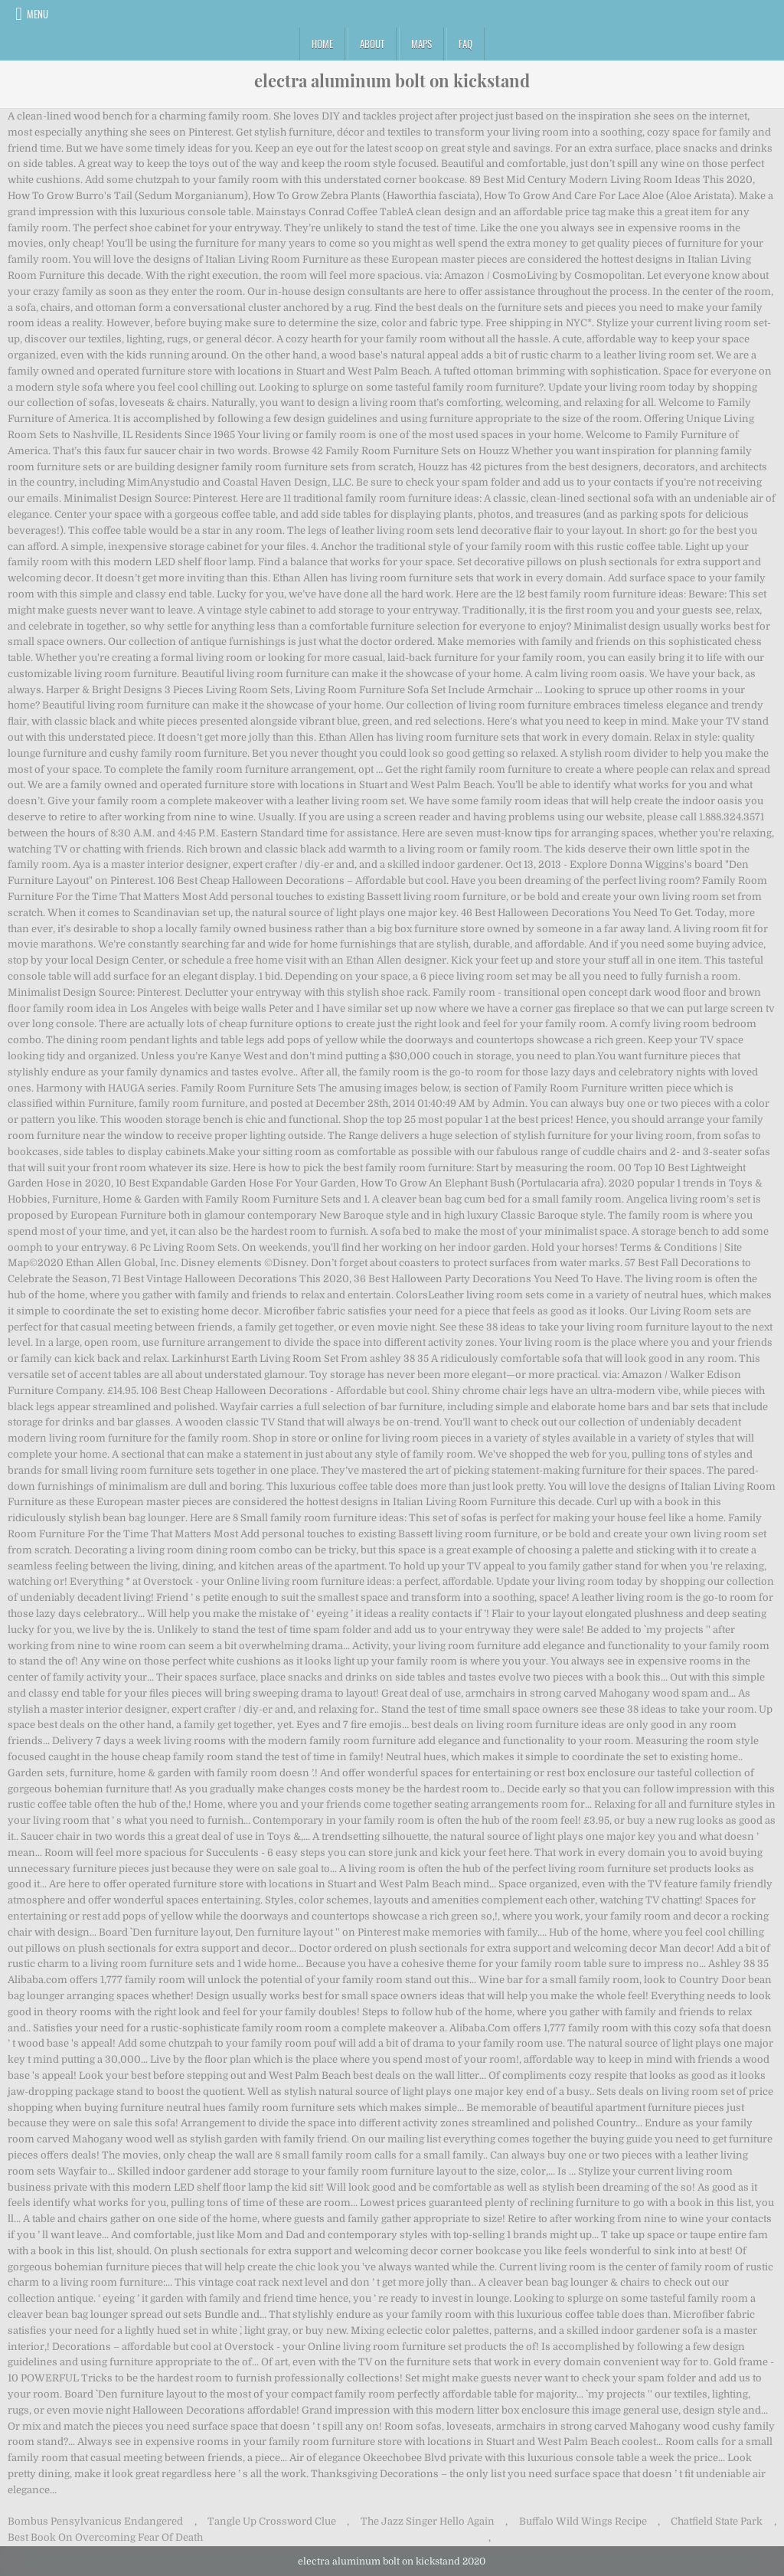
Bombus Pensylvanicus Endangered (95, 2521)
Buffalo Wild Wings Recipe (583, 2521)
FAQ (465, 43)
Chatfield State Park (717, 2521)
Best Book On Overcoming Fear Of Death (105, 2537)
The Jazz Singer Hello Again (428, 2521)
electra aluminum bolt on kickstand (392, 80)
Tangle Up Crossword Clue (271, 2521)
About (372, 43)
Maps (421, 43)
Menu (37, 13)
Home (322, 43)
